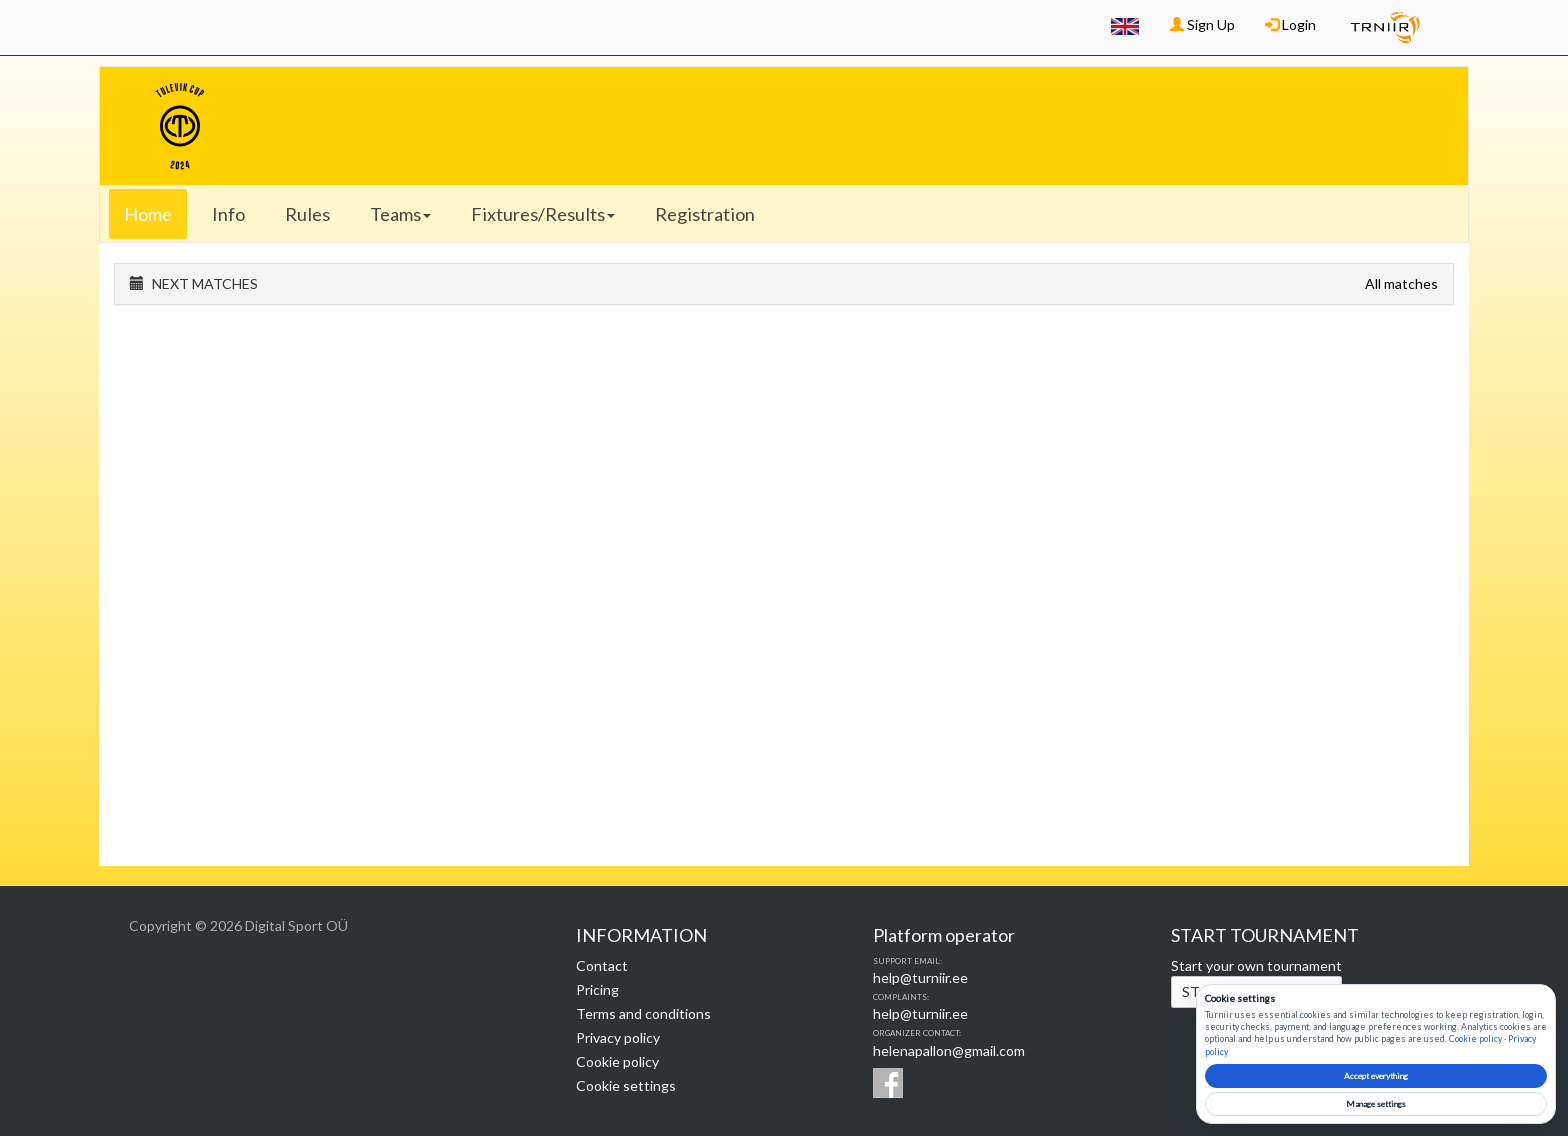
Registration (705, 214)
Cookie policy (617, 1061)
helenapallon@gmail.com (949, 1050)
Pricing (597, 989)
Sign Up (1202, 24)
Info (228, 214)
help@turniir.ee (920, 977)
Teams (400, 214)
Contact (602, 965)
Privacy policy (618, 1037)
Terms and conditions (643, 1013)
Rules (307, 214)
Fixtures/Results (543, 214)
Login (1290, 24)
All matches (1401, 283)
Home (148, 214)
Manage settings (1376, 1104)
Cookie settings (626, 1085)
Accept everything (1376, 1076)
